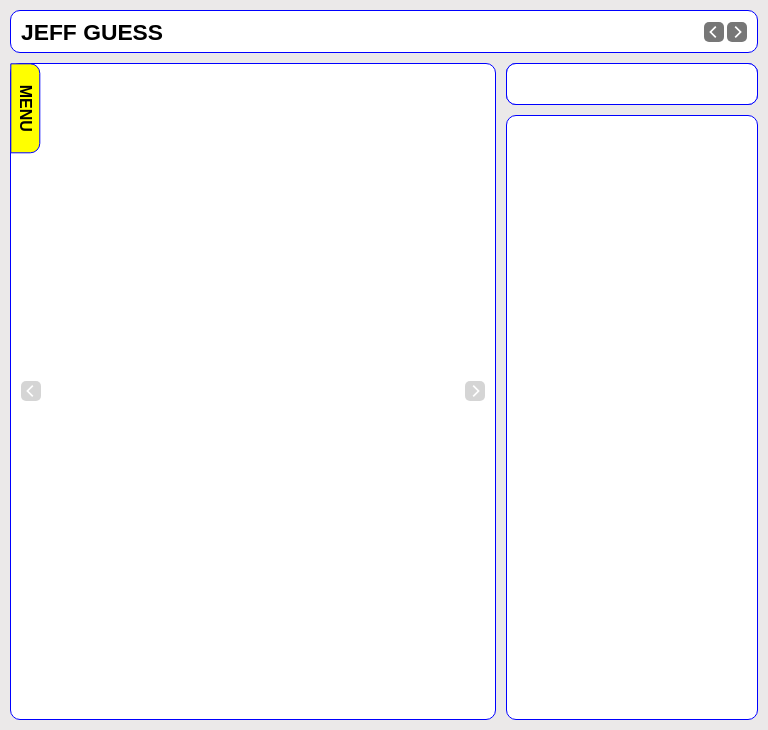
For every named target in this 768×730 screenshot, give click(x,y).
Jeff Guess (92, 32)
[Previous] (714, 32)
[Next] (737, 32)
